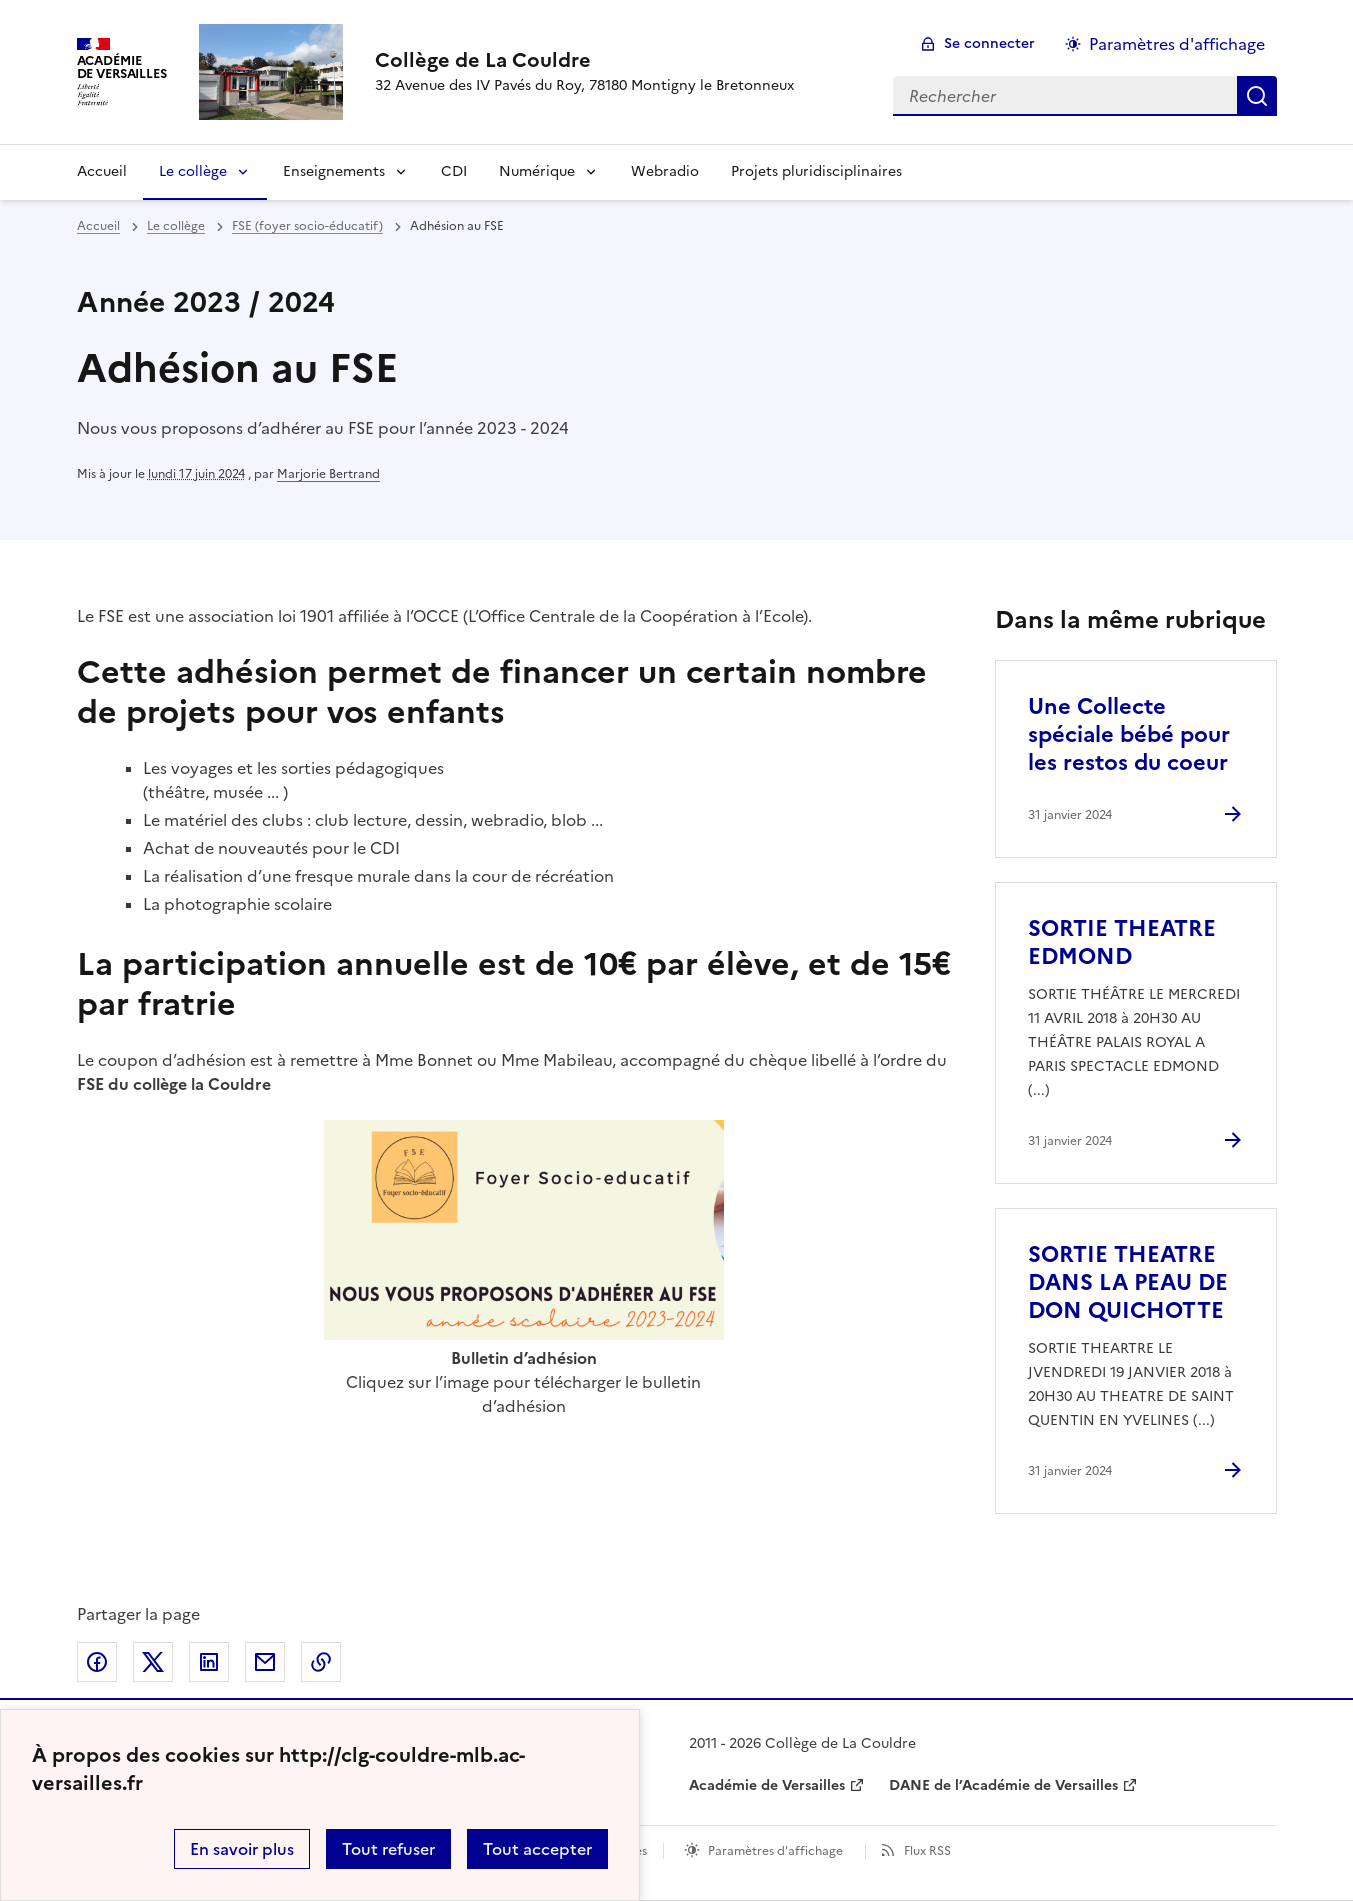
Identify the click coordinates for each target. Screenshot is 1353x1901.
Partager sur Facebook (97, 1662)
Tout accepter (537, 1849)
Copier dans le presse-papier (321, 1662)
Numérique (537, 171)
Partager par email (265, 1662)
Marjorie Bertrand (328, 474)
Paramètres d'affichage (775, 1851)
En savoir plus (242, 1849)
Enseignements (334, 171)
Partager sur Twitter (153, 1662)
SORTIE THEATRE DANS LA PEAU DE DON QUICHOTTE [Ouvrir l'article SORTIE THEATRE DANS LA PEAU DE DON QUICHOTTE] (1128, 1282)
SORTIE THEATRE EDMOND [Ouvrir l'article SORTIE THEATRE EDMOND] (1122, 942)
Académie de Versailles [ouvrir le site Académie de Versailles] (767, 1785)
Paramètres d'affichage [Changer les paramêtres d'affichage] (1177, 44)
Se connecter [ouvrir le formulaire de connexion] (989, 43)
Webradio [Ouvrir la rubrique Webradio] (665, 171)
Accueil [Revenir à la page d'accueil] (102, 171)
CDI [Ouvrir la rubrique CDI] (454, 171)
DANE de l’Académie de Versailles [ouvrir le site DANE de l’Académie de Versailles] (1003, 1785)
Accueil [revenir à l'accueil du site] (98, 226)
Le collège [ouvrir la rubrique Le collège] (176, 226)
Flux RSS (927, 1851)
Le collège (193, 171)
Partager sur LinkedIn (209, 1662)
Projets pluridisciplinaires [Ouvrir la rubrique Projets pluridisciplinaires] (816, 171)
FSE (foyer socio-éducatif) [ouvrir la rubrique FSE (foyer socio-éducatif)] (307, 226)
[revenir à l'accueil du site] (584, 60)
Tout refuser (388, 1849)
